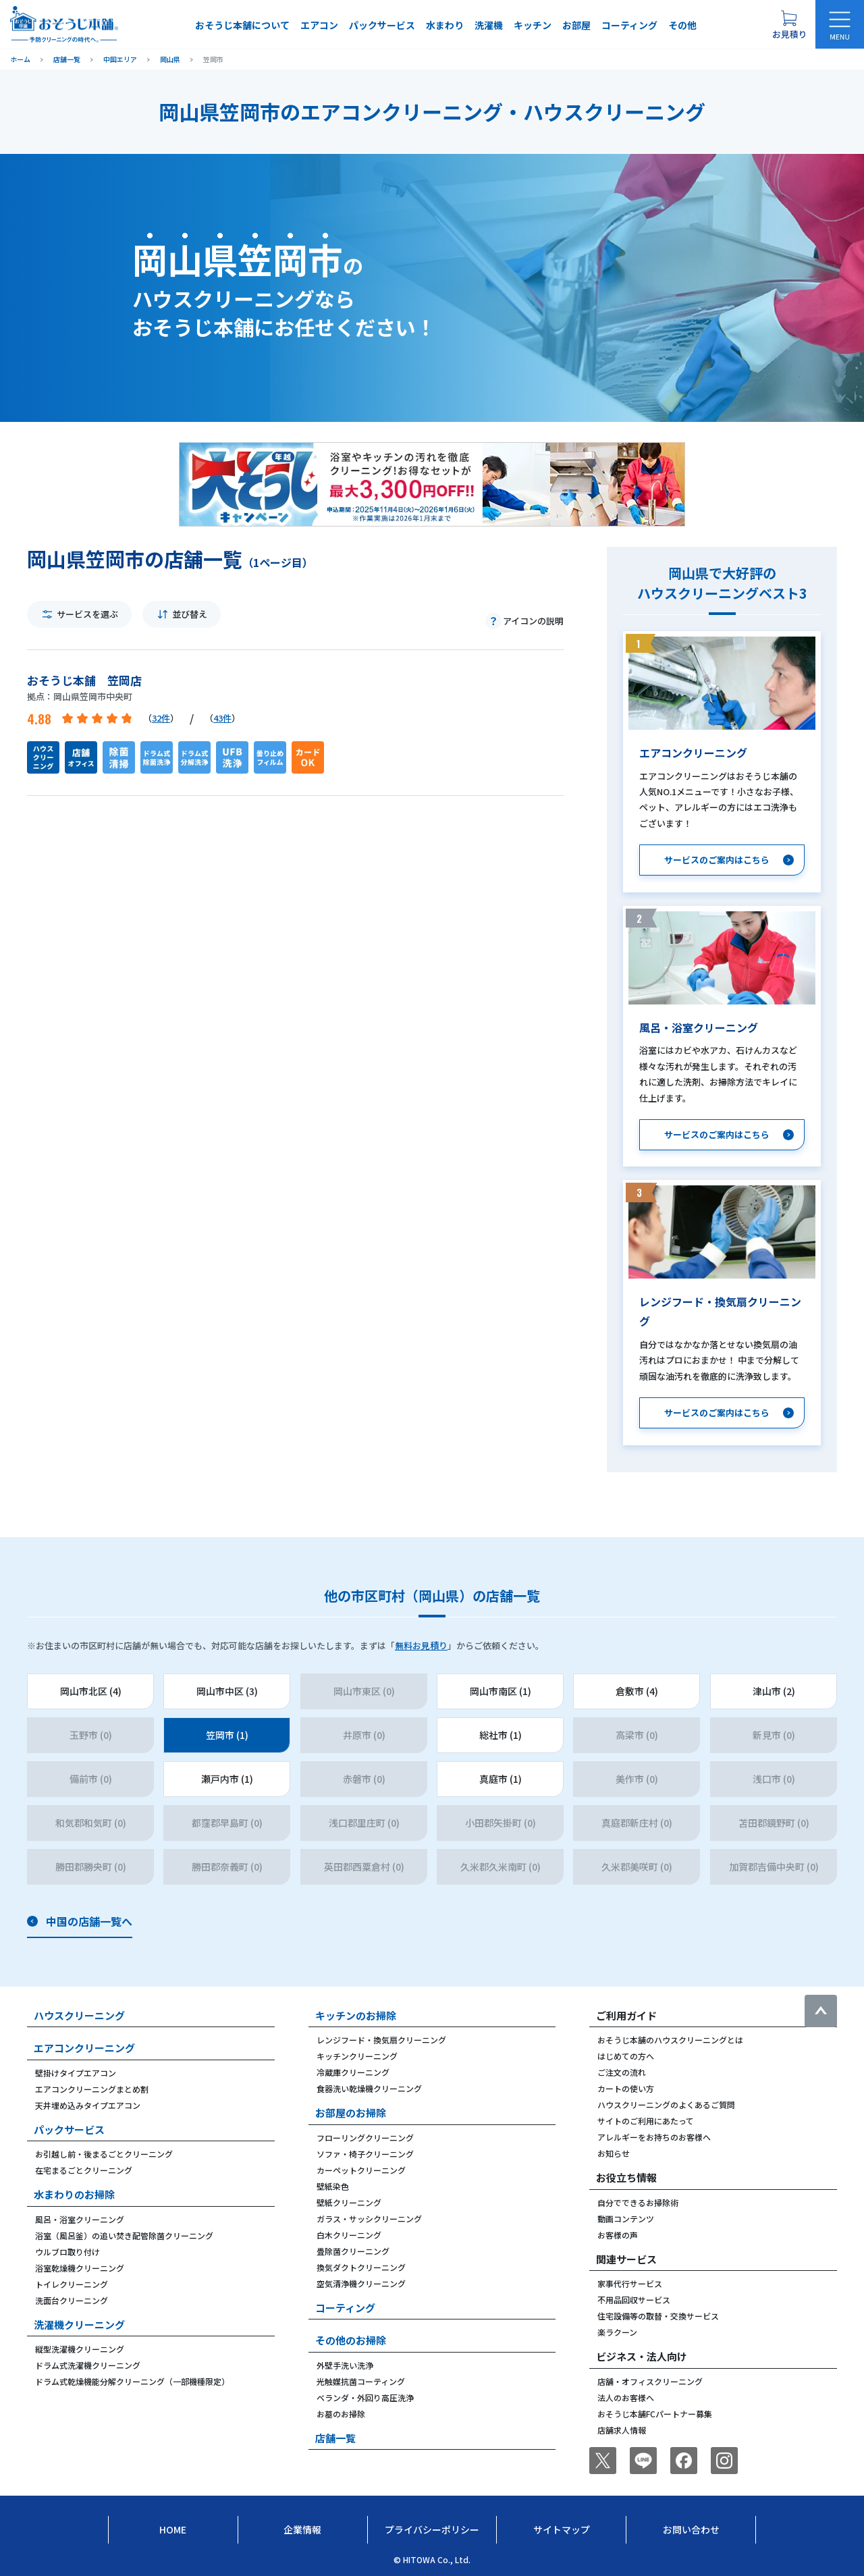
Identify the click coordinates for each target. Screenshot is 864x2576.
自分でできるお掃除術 (637, 2202)
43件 (222, 718)
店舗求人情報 (621, 2430)
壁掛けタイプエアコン (75, 2072)
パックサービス (382, 25)
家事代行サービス (629, 2283)
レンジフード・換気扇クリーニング (381, 2039)
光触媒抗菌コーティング (361, 2381)
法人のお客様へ (625, 2397)
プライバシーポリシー (432, 2529)
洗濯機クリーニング (79, 2324)
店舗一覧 (335, 2438)
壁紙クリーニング (349, 2202)
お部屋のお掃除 (350, 2112)
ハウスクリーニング (79, 2015)
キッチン (532, 25)
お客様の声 (617, 2234)
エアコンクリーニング (84, 2048)
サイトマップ (561, 2529)
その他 (682, 25)
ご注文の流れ (621, 2072)
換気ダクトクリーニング (361, 2267)
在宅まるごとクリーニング (83, 2170)
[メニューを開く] (839, 24)
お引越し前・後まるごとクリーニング (104, 2153)
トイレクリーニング (71, 2284)
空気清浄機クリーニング (361, 2283)
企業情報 (302, 2529)
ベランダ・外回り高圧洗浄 (365, 2397)
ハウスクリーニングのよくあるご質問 (666, 2104)
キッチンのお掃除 (355, 2015)
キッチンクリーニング (357, 2056)
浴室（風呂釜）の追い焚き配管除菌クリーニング (124, 2235)
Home (172, 2529)
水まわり (445, 25)
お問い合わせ (691, 2529)
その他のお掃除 (350, 2340)
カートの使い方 (625, 2088)
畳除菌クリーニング (353, 2251)
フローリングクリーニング (365, 2137)
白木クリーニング (349, 2234)
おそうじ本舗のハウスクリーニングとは (670, 2039)
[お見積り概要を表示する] (789, 24)
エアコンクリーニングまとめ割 (91, 2089)
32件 (161, 718)
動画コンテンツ (625, 2218)
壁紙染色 (333, 2186)
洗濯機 (489, 25)
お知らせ (613, 2153)
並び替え (189, 614)
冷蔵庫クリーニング (353, 2072)
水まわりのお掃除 (74, 2194)
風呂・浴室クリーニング (79, 2219)
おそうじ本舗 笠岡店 (84, 680)
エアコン (319, 25)
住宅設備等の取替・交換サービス (658, 2316)
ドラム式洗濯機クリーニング (87, 2365)
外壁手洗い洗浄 (345, 2365)
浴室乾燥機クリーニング (79, 2268)
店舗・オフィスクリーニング (650, 2381)
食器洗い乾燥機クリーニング (369, 2088)
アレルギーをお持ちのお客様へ (654, 2137)
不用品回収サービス (633, 2299)
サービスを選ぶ (87, 614)
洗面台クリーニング (71, 2300)
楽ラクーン (617, 2332)
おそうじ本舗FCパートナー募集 (654, 2413)
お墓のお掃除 (341, 2413)
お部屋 (576, 25)
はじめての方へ (625, 2056)
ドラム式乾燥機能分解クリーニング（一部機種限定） (132, 2381)
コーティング (629, 25)
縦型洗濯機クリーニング (79, 2349)
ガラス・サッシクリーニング (369, 2218)
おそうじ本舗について (242, 25)
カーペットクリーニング (361, 2170)
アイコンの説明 (533, 620)
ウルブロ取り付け (67, 2251)
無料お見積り (421, 1645)
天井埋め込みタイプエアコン (87, 2105)
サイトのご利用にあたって (645, 2120)
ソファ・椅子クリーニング (365, 2153)
